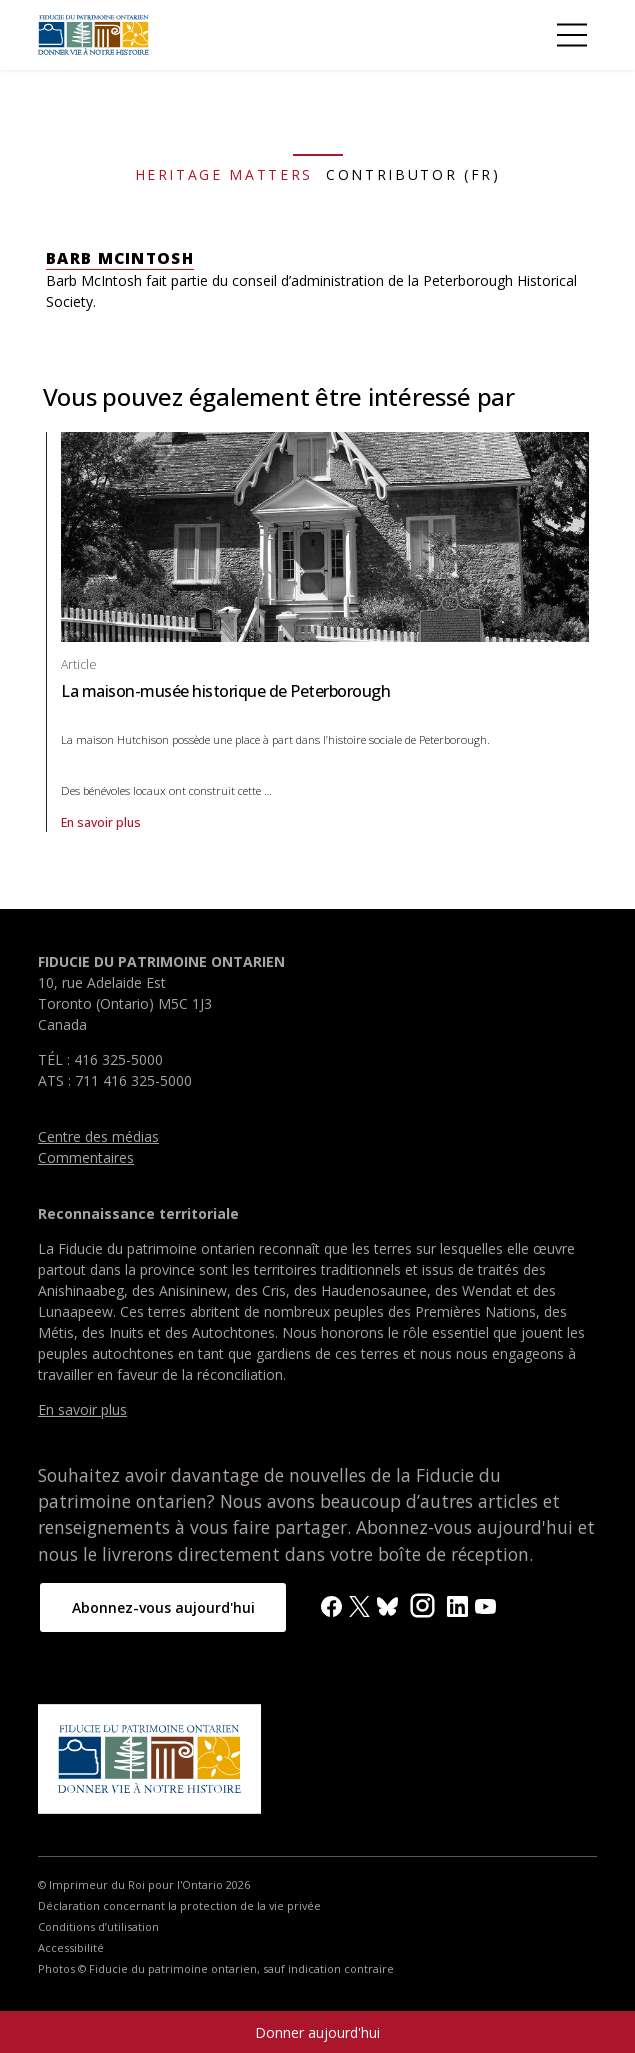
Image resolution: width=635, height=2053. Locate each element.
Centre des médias (98, 1136)
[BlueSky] (387, 1604)
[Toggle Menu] (572, 35)
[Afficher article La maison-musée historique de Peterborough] (325, 535)
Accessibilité (71, 1948)
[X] (359, 1604)
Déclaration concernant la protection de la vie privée (179, 1906)
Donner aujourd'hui (317, 2032)
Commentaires (86, 1157)
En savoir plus (251, 823)
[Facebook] (331, 1604)
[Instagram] (422, 1603)
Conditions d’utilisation (98, 1927)
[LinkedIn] (457, 1604)
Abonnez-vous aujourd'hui (163, 1607)
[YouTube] (485, 1604)
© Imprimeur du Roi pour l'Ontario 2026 (144, 1885)
